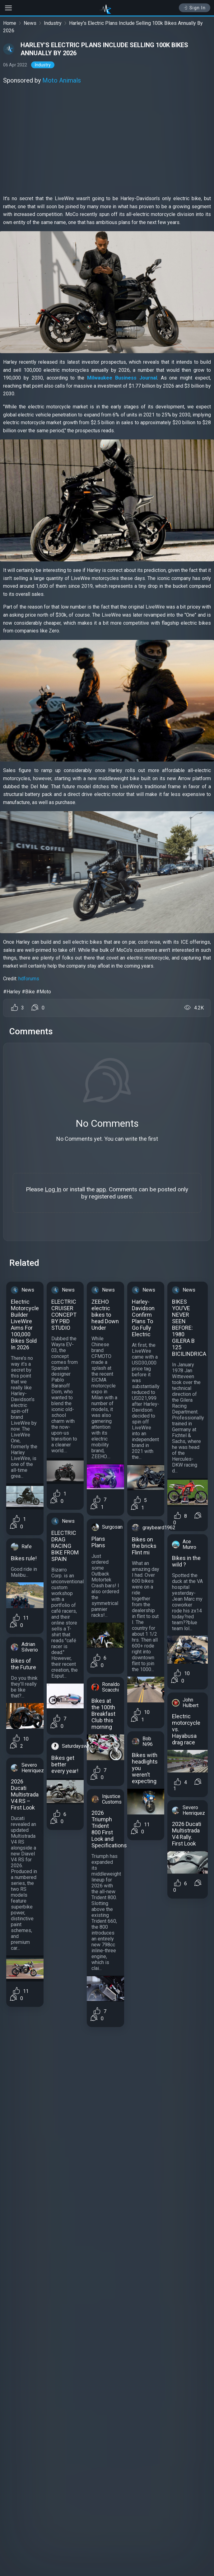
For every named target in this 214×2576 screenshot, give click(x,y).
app (101, 1189)
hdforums (28, 979)
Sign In (195, 7)
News (30, 23)
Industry (53, 23)
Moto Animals (61, 80)
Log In (53, 1189)
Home (9, 23)
